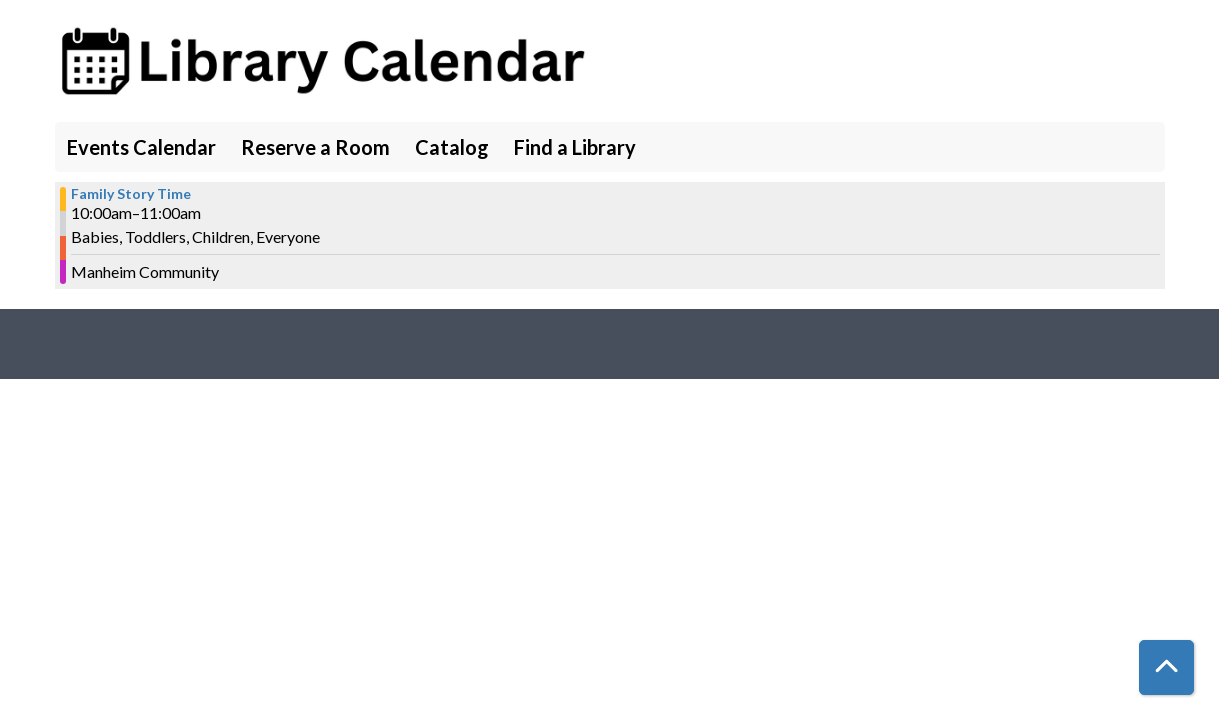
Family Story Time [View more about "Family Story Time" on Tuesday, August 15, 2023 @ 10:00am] (131, 194)
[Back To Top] (1166, 667)
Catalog (452, 147)
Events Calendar (141, 147)
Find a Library (575, 147)
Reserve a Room (315, 147)
